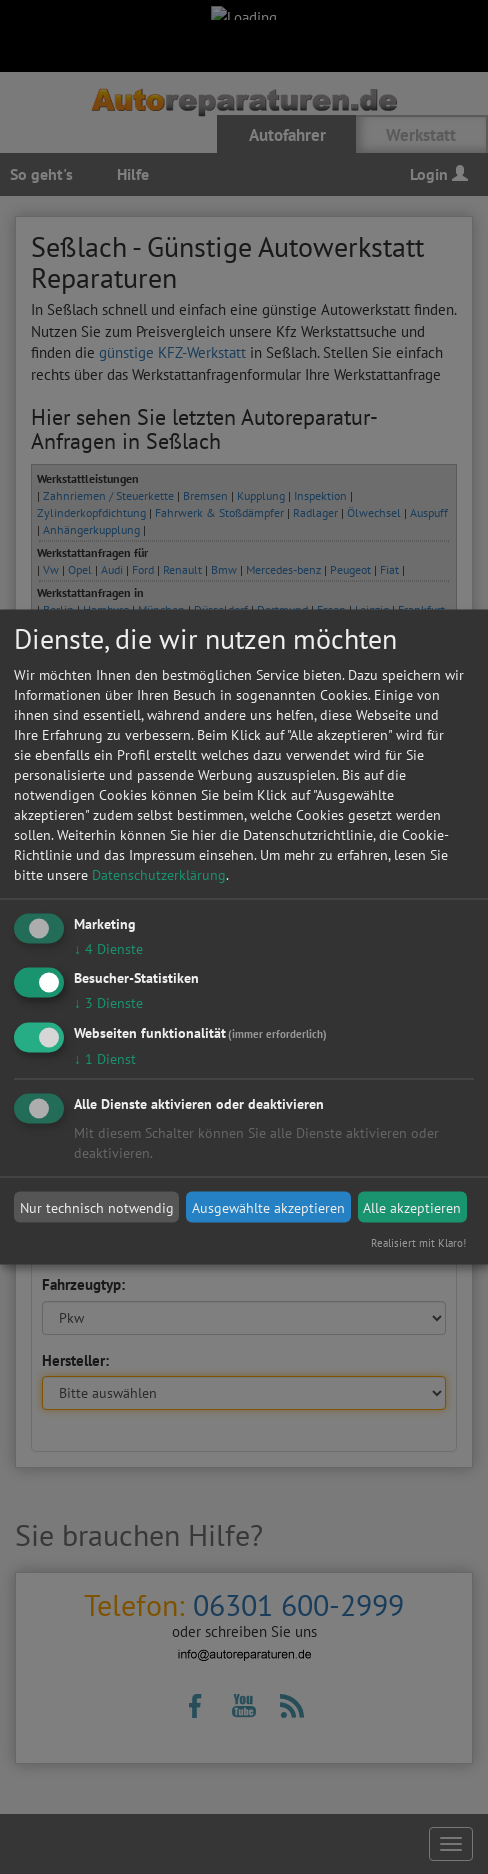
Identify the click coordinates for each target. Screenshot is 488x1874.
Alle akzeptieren (412, 1207)
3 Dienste (108, 1003)
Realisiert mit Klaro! (418, 1243)
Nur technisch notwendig (97, 1207)
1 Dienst (105, 1059)
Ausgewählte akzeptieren (268, 1207)
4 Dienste (108, 948)
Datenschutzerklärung (159, 874)
